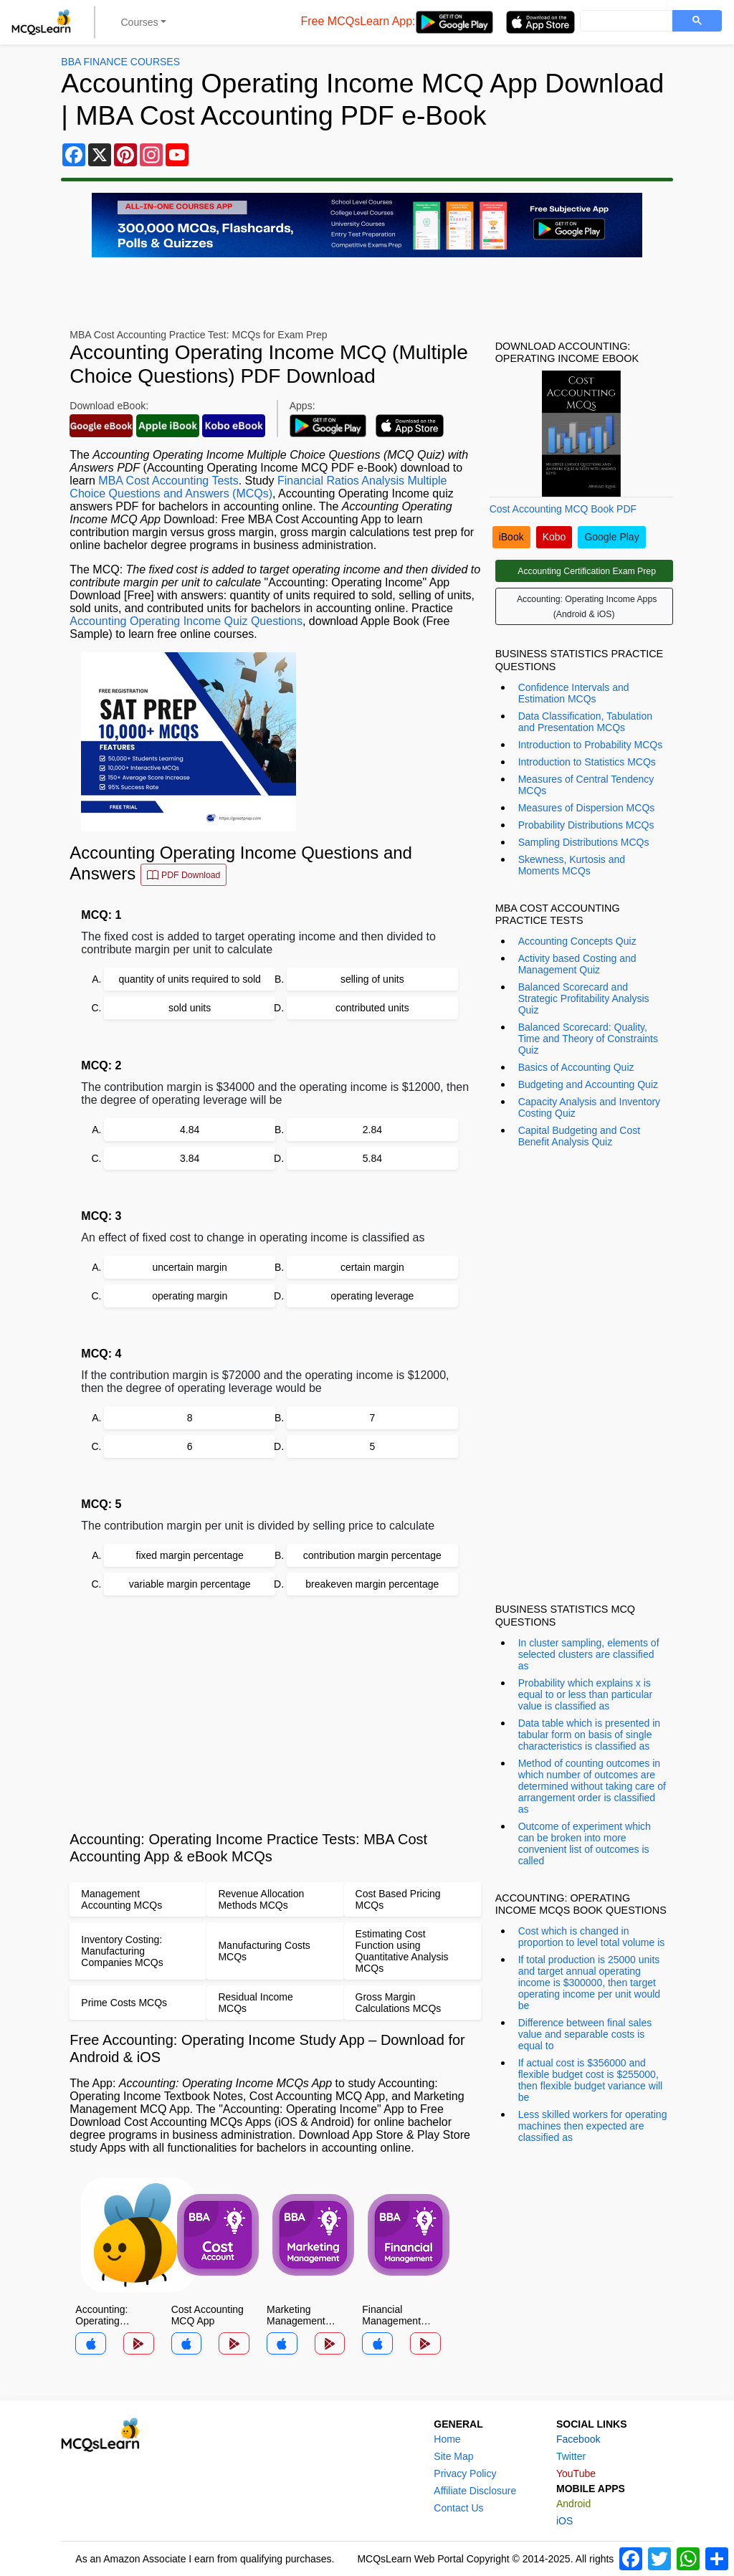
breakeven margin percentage (372, 1584)
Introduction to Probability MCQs (590, 744)
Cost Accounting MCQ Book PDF (563, 509)
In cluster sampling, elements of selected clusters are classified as (588, 1654)
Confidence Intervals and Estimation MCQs (573, 693)
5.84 (372, 1158)
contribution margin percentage (372, 1555)
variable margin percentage (190, 1584)
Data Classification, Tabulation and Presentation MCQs (585, 721)
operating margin (189, 1296)
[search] (624, 21)
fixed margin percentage (190, 1555)
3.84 (189, 1158)
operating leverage (372, 1296)
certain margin (372, 1267)
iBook (511, 537)
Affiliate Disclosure (475, 2490)
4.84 (189, 1129)
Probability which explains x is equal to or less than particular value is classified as (585, 1694)
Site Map (453, 2456)
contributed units (372, 1007)
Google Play (611, 537)
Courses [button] (139, 22)
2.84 (372, 1129)
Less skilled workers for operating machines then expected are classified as (592, 2126)
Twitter (571, 2456)
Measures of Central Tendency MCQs (586, 784)
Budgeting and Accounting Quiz (588, 1084)
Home (447, 2439)
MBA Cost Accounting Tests (168, 480)
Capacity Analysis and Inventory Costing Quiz (589, 1107)
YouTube (576, 2473)
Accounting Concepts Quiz (577, 941)
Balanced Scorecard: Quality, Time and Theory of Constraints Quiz (588, 1038)
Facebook (578, 2439)
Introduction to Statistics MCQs (587, 762)
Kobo (554, 537)
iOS (564, 2521)
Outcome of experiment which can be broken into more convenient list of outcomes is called (584, 1843)
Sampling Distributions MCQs (583, 842)
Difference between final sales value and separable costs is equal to (585, 2034)
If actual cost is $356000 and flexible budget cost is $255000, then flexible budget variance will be (590, 2080)
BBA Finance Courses (120, 61)
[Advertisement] (275, 1713)
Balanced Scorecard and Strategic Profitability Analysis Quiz (583, 998)
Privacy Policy (465, 2473)
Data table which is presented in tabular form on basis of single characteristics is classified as (589, 1734)
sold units (189, 1007)
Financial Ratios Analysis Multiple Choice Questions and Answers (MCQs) (258, 487)
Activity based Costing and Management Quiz (577, 964)
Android (573, 2503)
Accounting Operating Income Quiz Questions (186, 621)
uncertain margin (190, 1267)
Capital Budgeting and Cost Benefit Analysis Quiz (579, 1136)
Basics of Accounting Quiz (576, 1067)
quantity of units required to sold (189, 979)
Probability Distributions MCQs (586, 825)
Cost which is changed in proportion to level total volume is (591, 1936)
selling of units (372, 979)
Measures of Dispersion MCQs (586, 808)
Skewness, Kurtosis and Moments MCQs (571, 865)
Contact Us (458, 2508)
